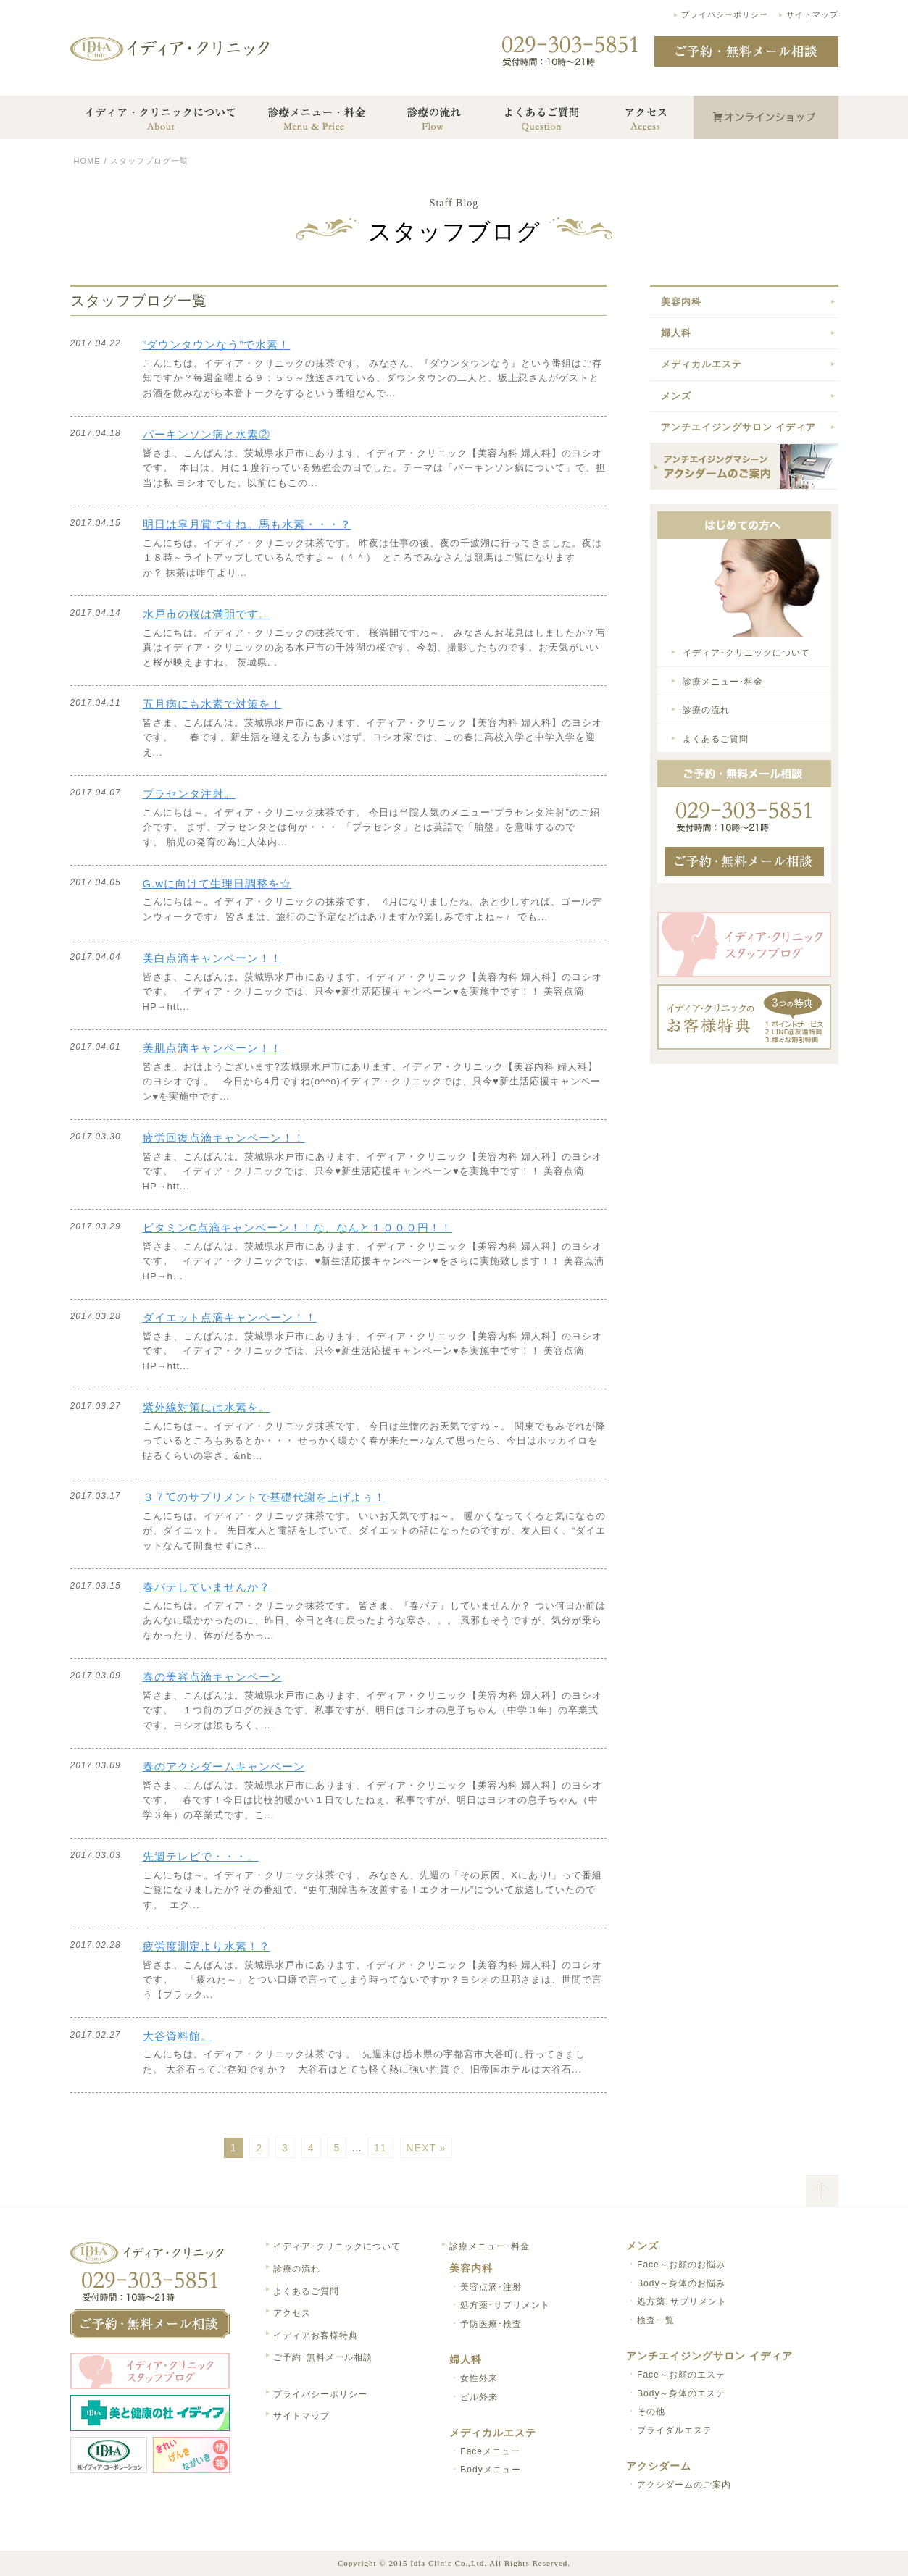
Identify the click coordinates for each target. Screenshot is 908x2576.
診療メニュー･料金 (723, 682)
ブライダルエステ (674, 2430)
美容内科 (681, 301)
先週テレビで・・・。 (201, 1856)
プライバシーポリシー (724, 14)
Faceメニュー (490, 2451)
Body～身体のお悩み (681, 2283)
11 (380, 2148)
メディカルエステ (701, 364)
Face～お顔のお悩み (681, 2264)
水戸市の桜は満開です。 (206, 614)
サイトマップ (812, 14)
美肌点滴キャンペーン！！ (212, 1048)
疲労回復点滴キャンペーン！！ (224, 1138)
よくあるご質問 (716, 739)
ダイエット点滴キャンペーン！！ (230, 1317)
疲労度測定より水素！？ (206, 1946)
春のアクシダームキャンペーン (224, 1766)
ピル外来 (479, 2397)
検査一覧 (656, 2320)
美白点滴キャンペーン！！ (212, 958)
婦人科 (676, 332)
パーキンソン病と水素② (206, 434)
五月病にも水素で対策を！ (212, 704)
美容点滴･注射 (491, 2287)
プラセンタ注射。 (189, 793)
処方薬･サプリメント (505, 2305)
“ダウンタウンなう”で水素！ (217, 344)
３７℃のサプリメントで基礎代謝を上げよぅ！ (264, 1497)
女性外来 (479, 2378)
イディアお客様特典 (315, 2335)
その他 (651, 2411)
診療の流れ (706, 710)
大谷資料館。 (177, 2036)
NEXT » (426, 2148)
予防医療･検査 (491, 2324)
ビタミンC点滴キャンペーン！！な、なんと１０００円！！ (298, 1227)
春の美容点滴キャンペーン (212, 1676)
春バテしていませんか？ (206, 1587)
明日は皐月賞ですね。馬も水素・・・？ (247, 524)
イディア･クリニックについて (746, 653)
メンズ (676, 395)
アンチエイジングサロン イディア (739, 427)
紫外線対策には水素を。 (206, 1407)
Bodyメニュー (490, 2469)
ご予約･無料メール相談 (322, 2357)
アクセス (292, 2313)
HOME (87, 160)
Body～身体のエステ (681, 2393)
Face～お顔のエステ (681, 2375)
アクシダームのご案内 (684, 2485)
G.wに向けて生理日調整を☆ (217, 883)
